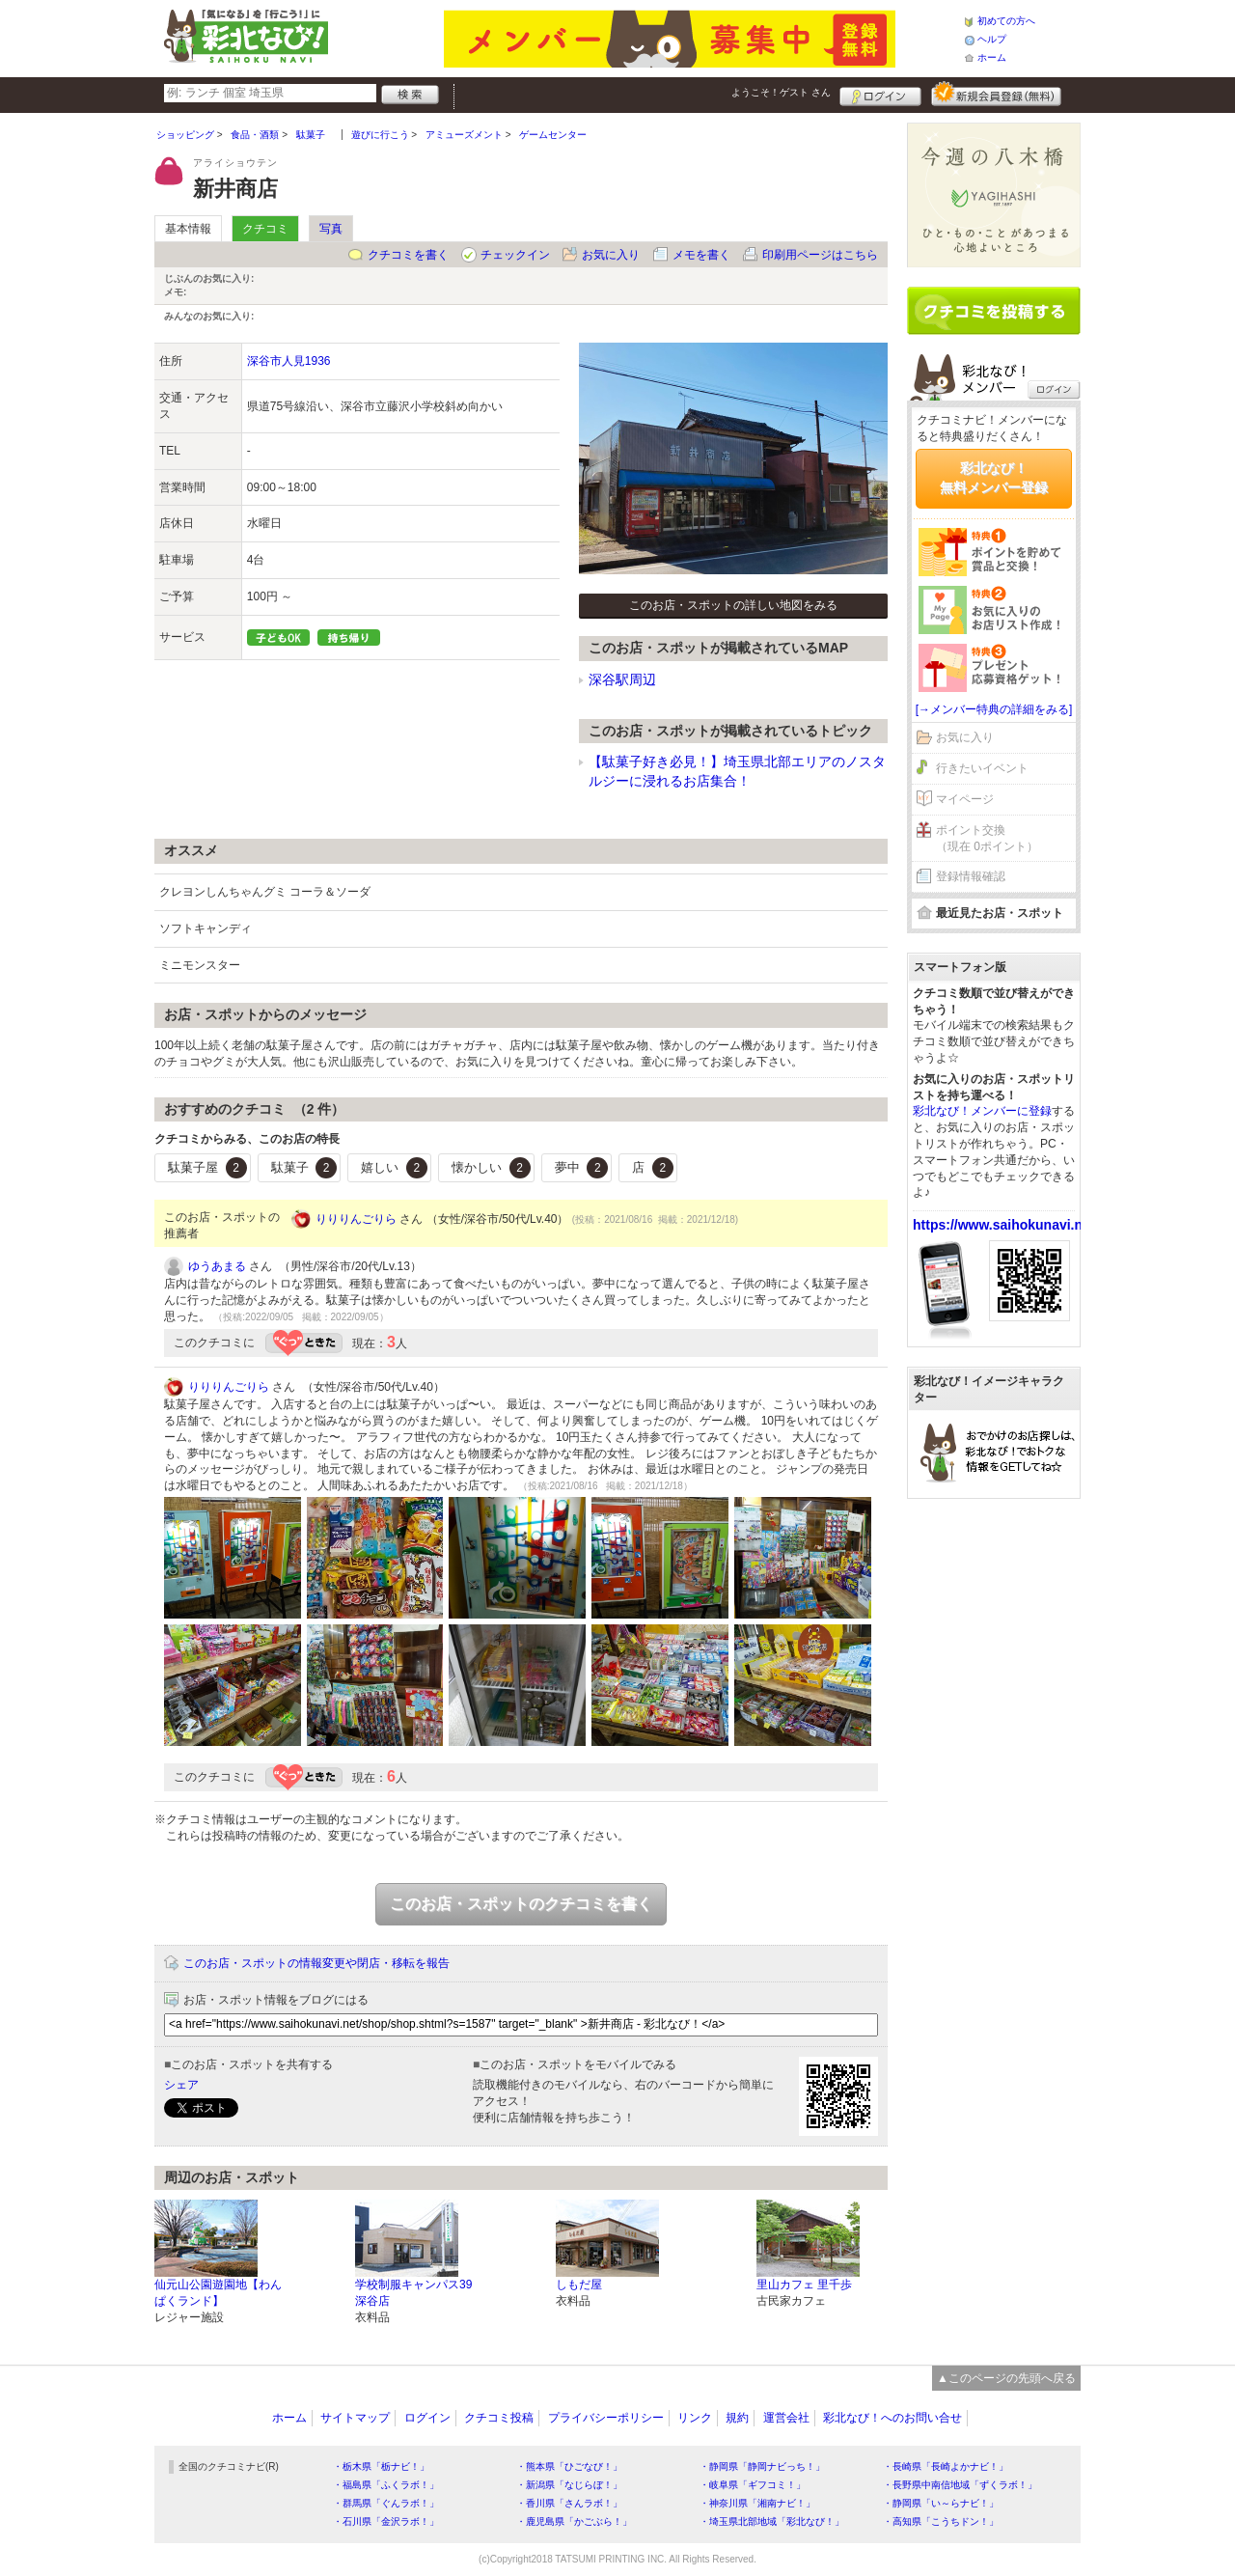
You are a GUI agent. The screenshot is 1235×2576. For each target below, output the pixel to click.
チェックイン (515, 255)
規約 (737, 2417)
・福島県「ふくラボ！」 (386, 2484)
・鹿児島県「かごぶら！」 (574, 2521)
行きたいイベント (982, 768)
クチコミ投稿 (499, 2417)
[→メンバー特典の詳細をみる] (994, 709)
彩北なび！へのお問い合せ (892, 2417)
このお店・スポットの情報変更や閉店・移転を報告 (316, 1963)
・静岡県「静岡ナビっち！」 (762, 2466)
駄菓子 (304, 1167)
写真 (331, 228)
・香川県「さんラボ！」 (569, 2503)
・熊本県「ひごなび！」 (569, 2466)
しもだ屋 (579, 2284)
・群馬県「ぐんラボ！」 (386, 2503)
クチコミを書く (408, 255)
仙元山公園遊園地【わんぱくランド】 (218, 2293)
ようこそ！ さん (781, 92)
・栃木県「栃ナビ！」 (381, 2466)
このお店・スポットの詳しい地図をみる (733, 605)
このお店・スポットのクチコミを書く (521, 1904)
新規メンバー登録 (996, 93)
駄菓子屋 (207, 1167)
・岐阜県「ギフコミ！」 (753, 2484)
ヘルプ (991, 39)
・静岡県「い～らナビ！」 (941, 2503)
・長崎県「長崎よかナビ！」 (945, 2466)
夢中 (582, 1167)
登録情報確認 (970, 876)
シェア (181, 2084)
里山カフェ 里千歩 (804, 2284)
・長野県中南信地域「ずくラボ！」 (960, 2484)
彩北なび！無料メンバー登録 (994, 477)
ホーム (991, 57)
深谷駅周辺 (622, 679)
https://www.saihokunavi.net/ (1005, 1225)
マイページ (965, 799)
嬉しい (394, 1167)
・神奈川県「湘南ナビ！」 (757, 2503)
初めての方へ (1006, 20)
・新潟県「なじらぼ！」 (569, 2484)
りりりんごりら (356, 1219)
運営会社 (786, 2417)
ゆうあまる (217, 1266)
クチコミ (265, 228)
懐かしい (491, 1167)
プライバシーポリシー (606, 2417)
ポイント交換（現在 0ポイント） (987, 838)
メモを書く (701, 255)
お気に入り (611, 255)
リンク (694, 2417)
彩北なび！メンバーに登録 (982, 1111)
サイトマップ (355, 2417)
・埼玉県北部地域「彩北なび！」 (772, 2521)
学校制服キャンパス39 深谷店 (413, 2293)
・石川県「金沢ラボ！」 (386, 2521)
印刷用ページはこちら (820, 255)
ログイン (880, 93)
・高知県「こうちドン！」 (941, 2521)
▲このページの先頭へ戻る (1006, 2378)
